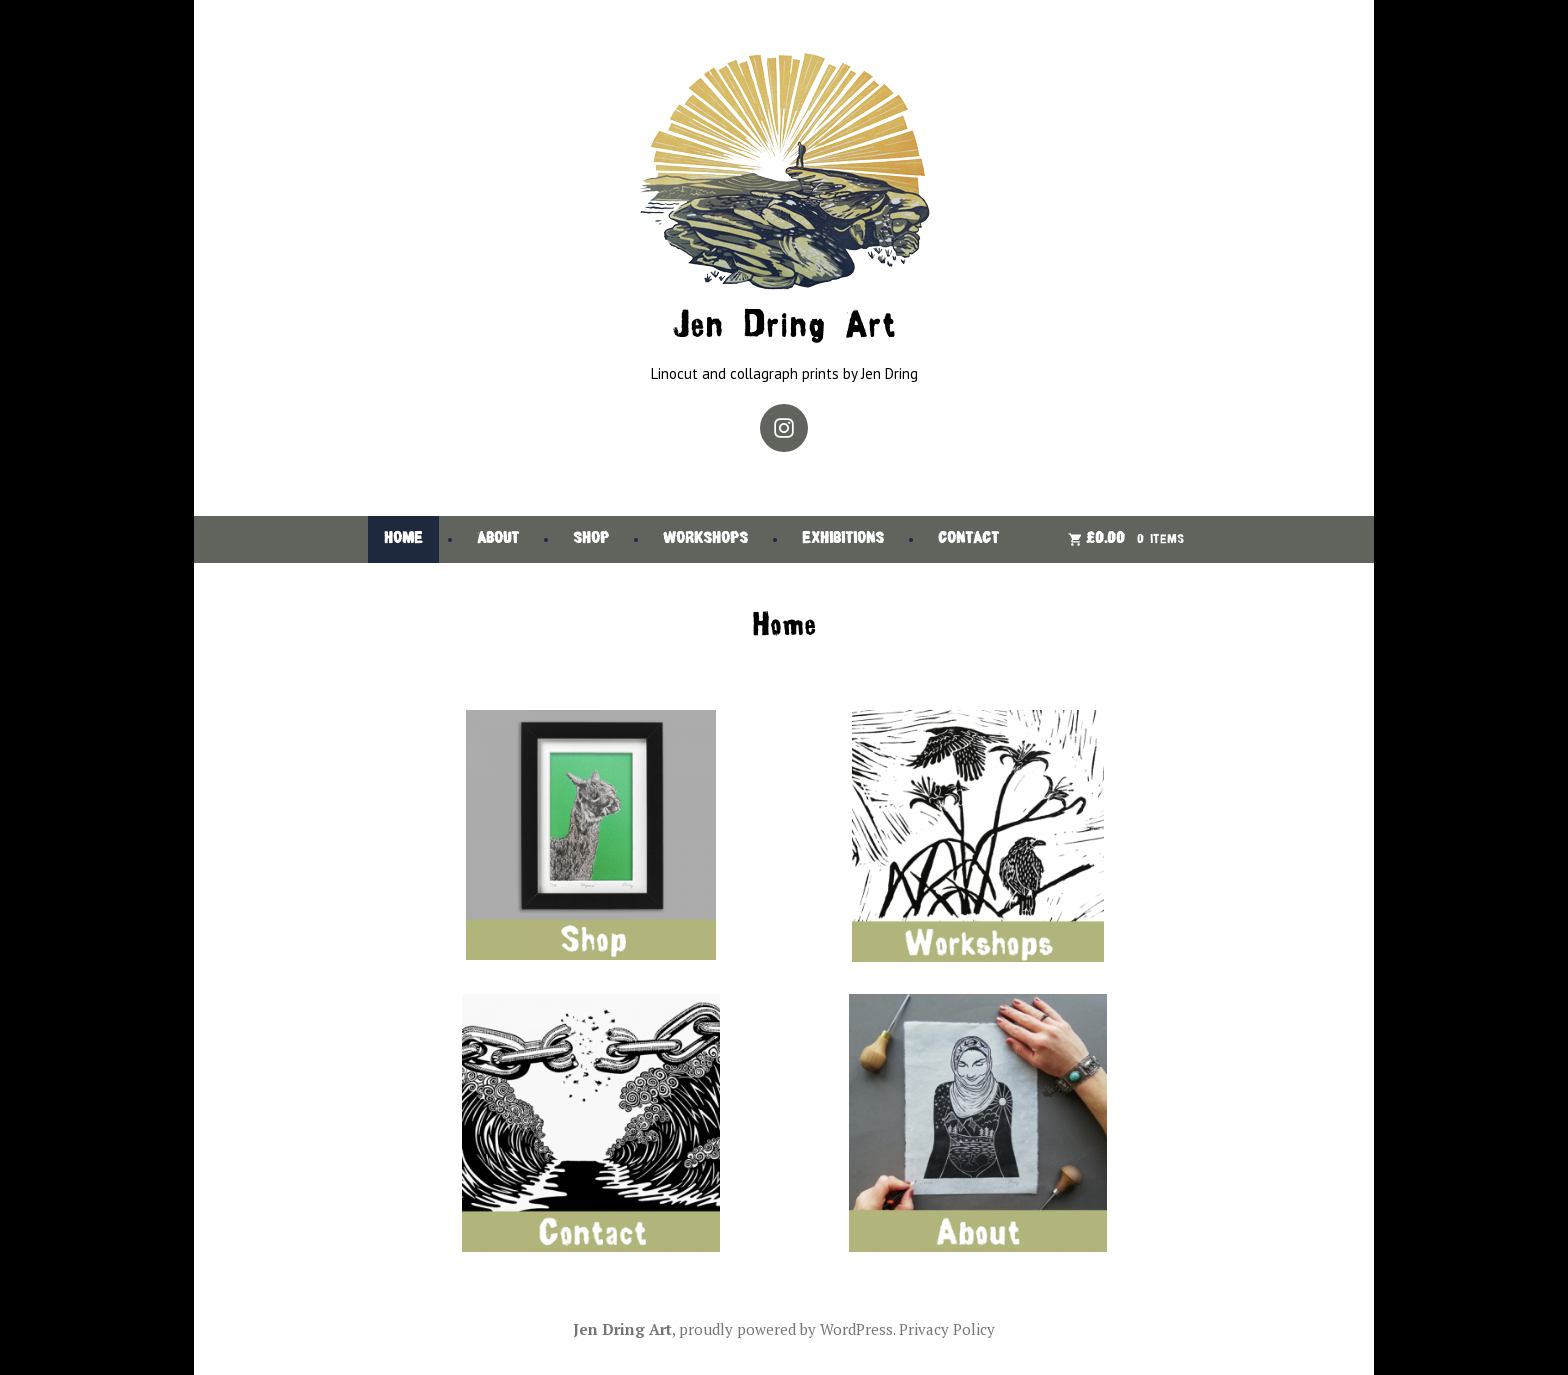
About (498, 539)
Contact (968, 539)
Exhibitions (843, 539)
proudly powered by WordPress (786, 1329)
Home (403, 539)
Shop (591, 539)
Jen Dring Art (784, 327)
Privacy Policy (947, 1329)
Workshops (705, 539)
